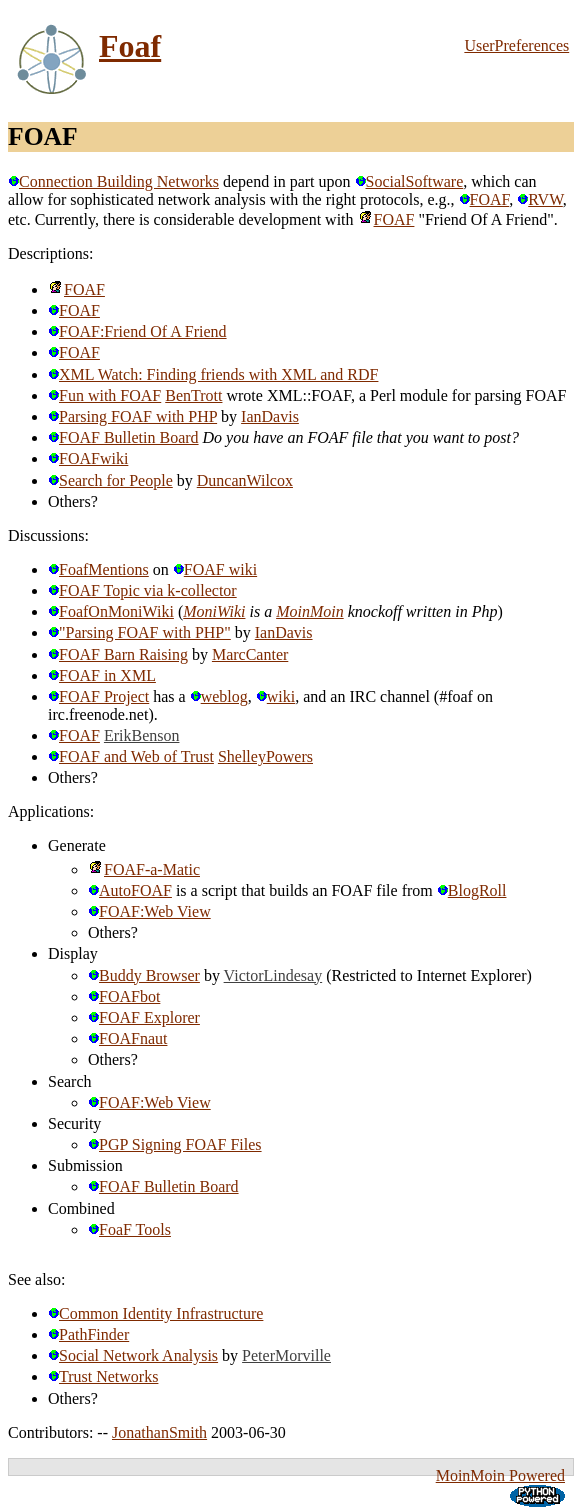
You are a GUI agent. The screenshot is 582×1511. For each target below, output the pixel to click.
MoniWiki (214, 611)
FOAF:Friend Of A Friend (137, 331)
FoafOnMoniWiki (111, 611)
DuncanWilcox (245, 480)
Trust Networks (103, 1376)
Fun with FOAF (104, 395)
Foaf (130, 46)
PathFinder (88, 1334)
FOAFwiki (88, 458)
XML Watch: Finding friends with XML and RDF (213, 374)
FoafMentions (98, 569)
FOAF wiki (215, 569)
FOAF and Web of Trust (131, 756)
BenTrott (193, 395)
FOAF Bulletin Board (123, 437)
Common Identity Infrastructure (155, 1313)
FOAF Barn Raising (118, 654)
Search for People (110, 480)
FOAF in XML (102, 675)
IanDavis (270, 416)
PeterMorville (286, 1355)
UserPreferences (516, 45)
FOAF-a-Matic (144, 869)
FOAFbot (124, 996)
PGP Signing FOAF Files (175, 1144)
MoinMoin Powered (500, 1475)
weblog (219, 696)
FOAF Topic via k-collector (142, 590)
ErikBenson (142, 735)
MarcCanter (250, 654)
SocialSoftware (409, 181)
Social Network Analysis (133, 1355)
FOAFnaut (127, 1038)
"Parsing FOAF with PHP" (139, 632)
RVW (540, 199)
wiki (275, 696)
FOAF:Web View (149, 911)
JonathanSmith (159, 1432)
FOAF (484, 199)
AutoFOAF (130, 890)
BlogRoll (472, 890)
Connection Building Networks (113, 181)
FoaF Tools (129, 1229)
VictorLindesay (273, 975)
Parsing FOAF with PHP (132, 416)
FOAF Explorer (144, 1017)
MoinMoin (310, 611)
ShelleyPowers (265, 756)
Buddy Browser (144, 975)
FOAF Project (98, 696)
